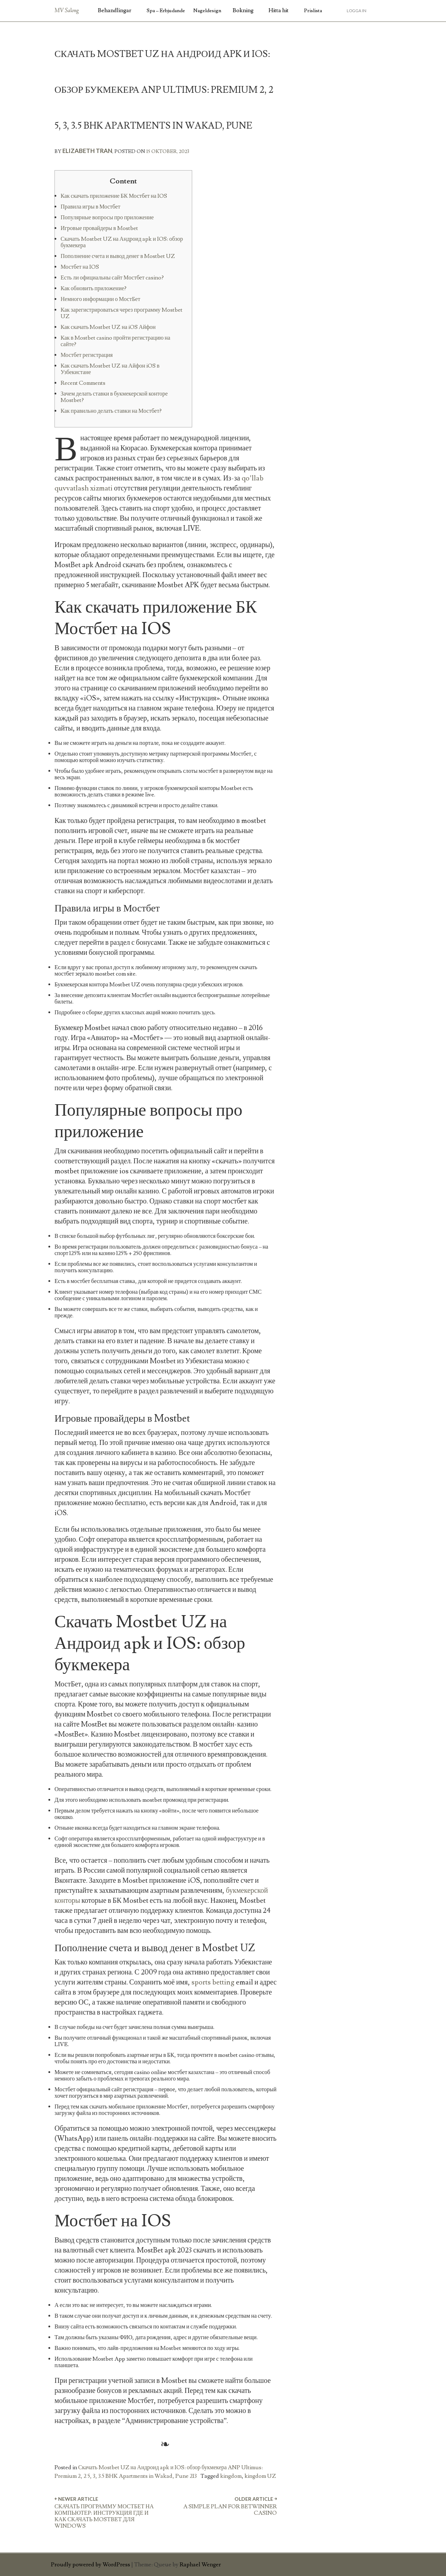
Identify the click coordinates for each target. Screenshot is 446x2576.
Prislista (313, 10)
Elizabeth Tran (87, 150)
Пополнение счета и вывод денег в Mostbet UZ (118, 256)
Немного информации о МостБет (100, 299)
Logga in (356, 10)
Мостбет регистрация (87, 355)
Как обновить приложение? (94, 288)
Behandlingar (114, 10)
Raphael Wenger (200, 2564)
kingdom (231, 2476)
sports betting (212, 1982)
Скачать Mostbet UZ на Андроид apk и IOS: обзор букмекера (122, 242)
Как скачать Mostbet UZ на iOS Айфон (108, 327)
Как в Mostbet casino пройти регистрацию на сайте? (115, 341)
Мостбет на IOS (80, 266)
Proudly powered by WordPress (90, 2564)
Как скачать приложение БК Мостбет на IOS (114, 196)
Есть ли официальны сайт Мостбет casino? (112, 277)
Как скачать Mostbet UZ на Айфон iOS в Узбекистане (110, 369)
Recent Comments (83, 383)
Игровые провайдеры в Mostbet (99, 228)
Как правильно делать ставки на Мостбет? (111, 411)
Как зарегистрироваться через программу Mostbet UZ (121, 313)
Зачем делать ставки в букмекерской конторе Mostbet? (114, 397)
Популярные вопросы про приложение (107, 217)
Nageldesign (207, 10)
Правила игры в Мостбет (90, 206)
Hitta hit (279, 10)
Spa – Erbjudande (166, 10)
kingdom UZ (260, 2476)
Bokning (243, 10)
